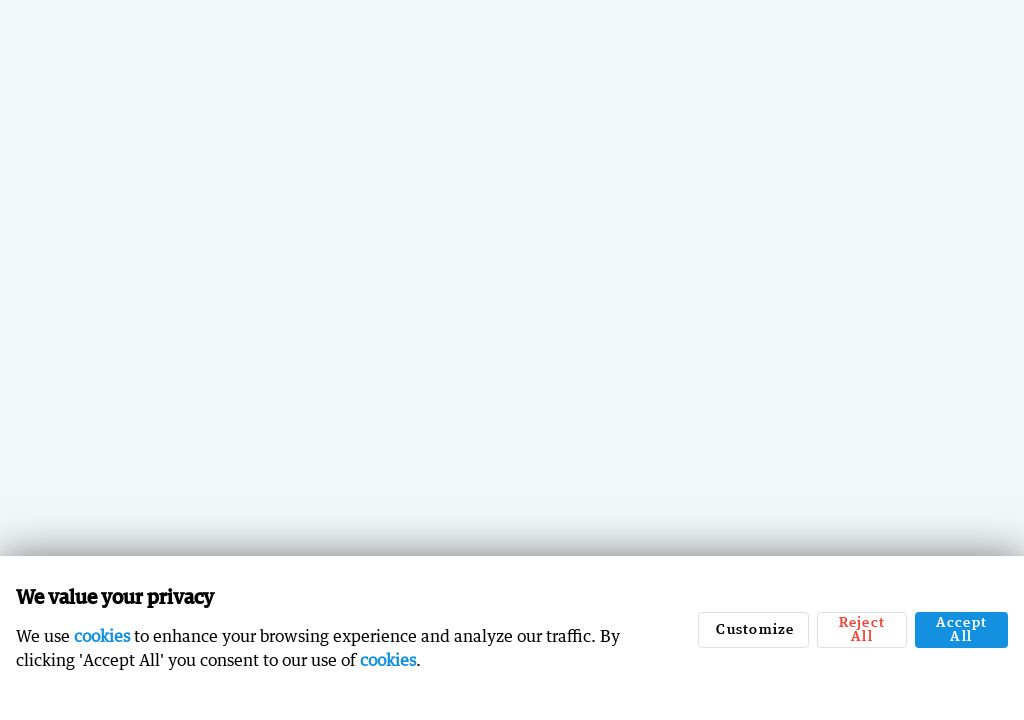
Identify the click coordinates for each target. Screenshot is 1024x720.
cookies (102, 636)
